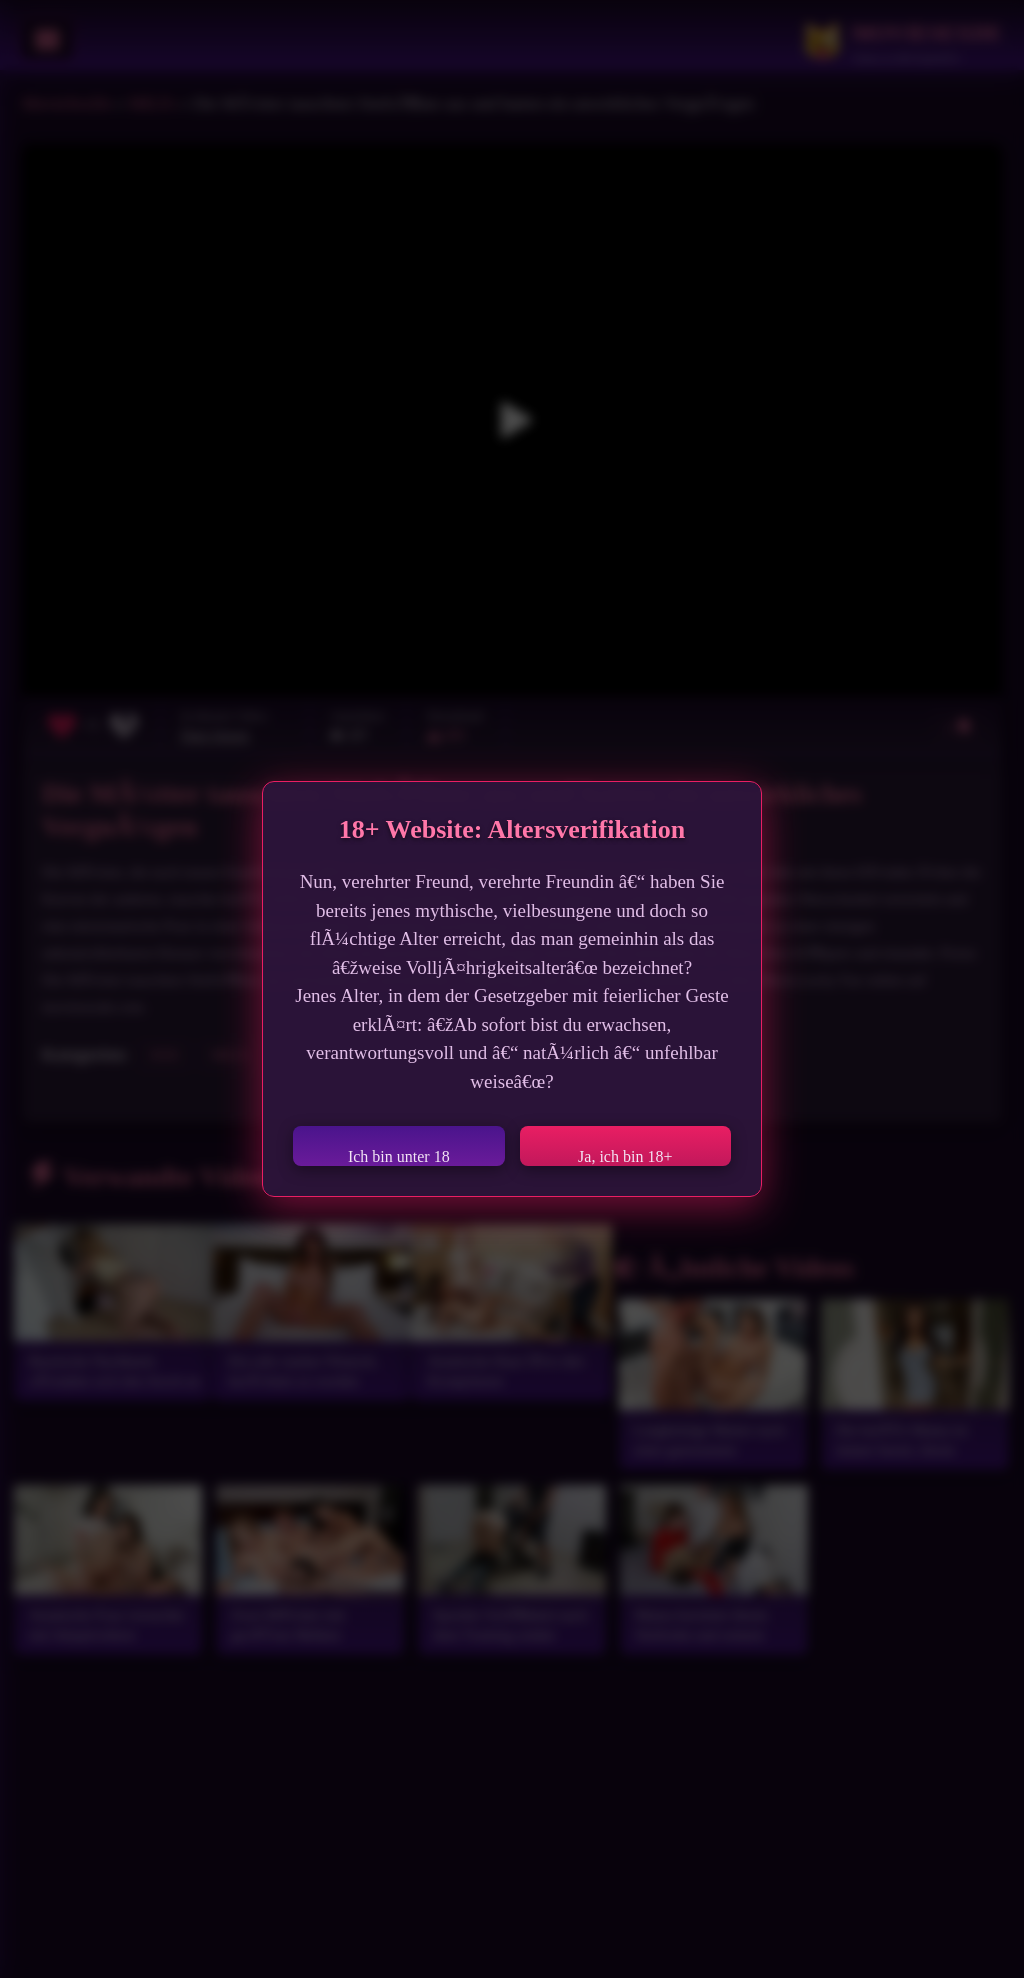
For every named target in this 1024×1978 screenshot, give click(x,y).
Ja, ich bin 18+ (625, 1156)
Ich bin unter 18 (399, 1156)
